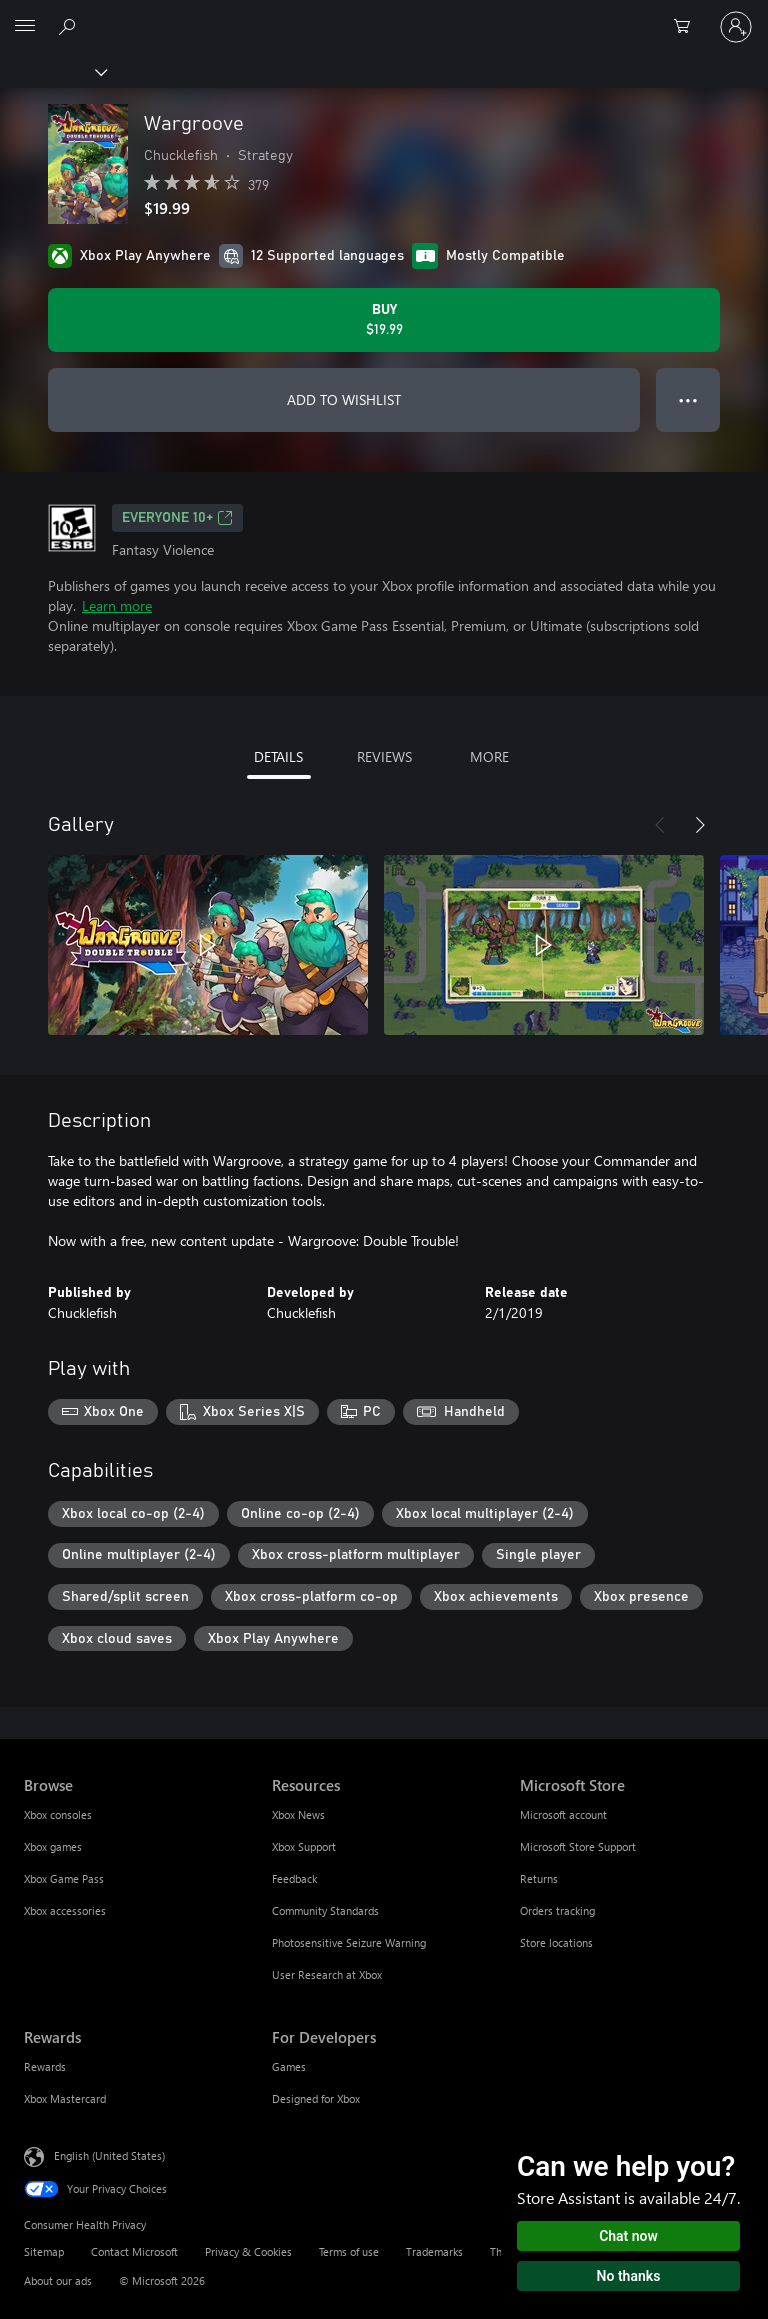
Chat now (628, 2236)
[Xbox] (52, 71)
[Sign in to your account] (736, 27)
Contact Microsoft (134, 2251)
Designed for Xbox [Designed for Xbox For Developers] (316, 2098)
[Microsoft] (383, 15)
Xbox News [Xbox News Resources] (298, 1814)
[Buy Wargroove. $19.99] (384, 320)
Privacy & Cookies (248, 2251)
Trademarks (434, 2251)
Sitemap (44, 2251)
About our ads (58, 2280)
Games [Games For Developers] (289, 2066)
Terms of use (349, 2251)
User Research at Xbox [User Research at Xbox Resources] (327, 1974)
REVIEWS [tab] (384, 756)
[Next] (700, 825)
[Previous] (660, 825)
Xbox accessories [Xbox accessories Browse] (65, 1910)
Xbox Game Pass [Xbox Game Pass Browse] (64, 1878)
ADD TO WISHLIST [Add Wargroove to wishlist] (344, 399)
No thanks (629, 2276)
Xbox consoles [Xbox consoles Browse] (58, 1814)
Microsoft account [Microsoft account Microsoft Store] (563, 1814)
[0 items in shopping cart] (688, 27)
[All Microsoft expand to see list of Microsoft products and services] (25, 27)
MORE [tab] (489, 756)
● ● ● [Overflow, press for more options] (688, 399)
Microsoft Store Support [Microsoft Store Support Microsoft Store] (578, 1846)
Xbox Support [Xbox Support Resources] (304, 1846)
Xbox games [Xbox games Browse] (53, 1846)
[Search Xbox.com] (70, 26)
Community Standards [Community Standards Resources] (325, 1910)
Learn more (117, 605)
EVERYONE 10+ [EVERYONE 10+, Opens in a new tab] (177, 518)
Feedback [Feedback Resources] (294, 1878)
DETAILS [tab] (278, 756)
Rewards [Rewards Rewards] (45, 2066)
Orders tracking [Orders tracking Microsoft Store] (557, 1910)
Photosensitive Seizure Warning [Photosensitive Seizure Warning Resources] (349, 1942)
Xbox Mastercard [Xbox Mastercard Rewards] (65, 2098)
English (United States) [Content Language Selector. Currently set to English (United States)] (109, 2155)
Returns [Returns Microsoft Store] (539, 1878)
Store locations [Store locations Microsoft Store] (556, 1942)
